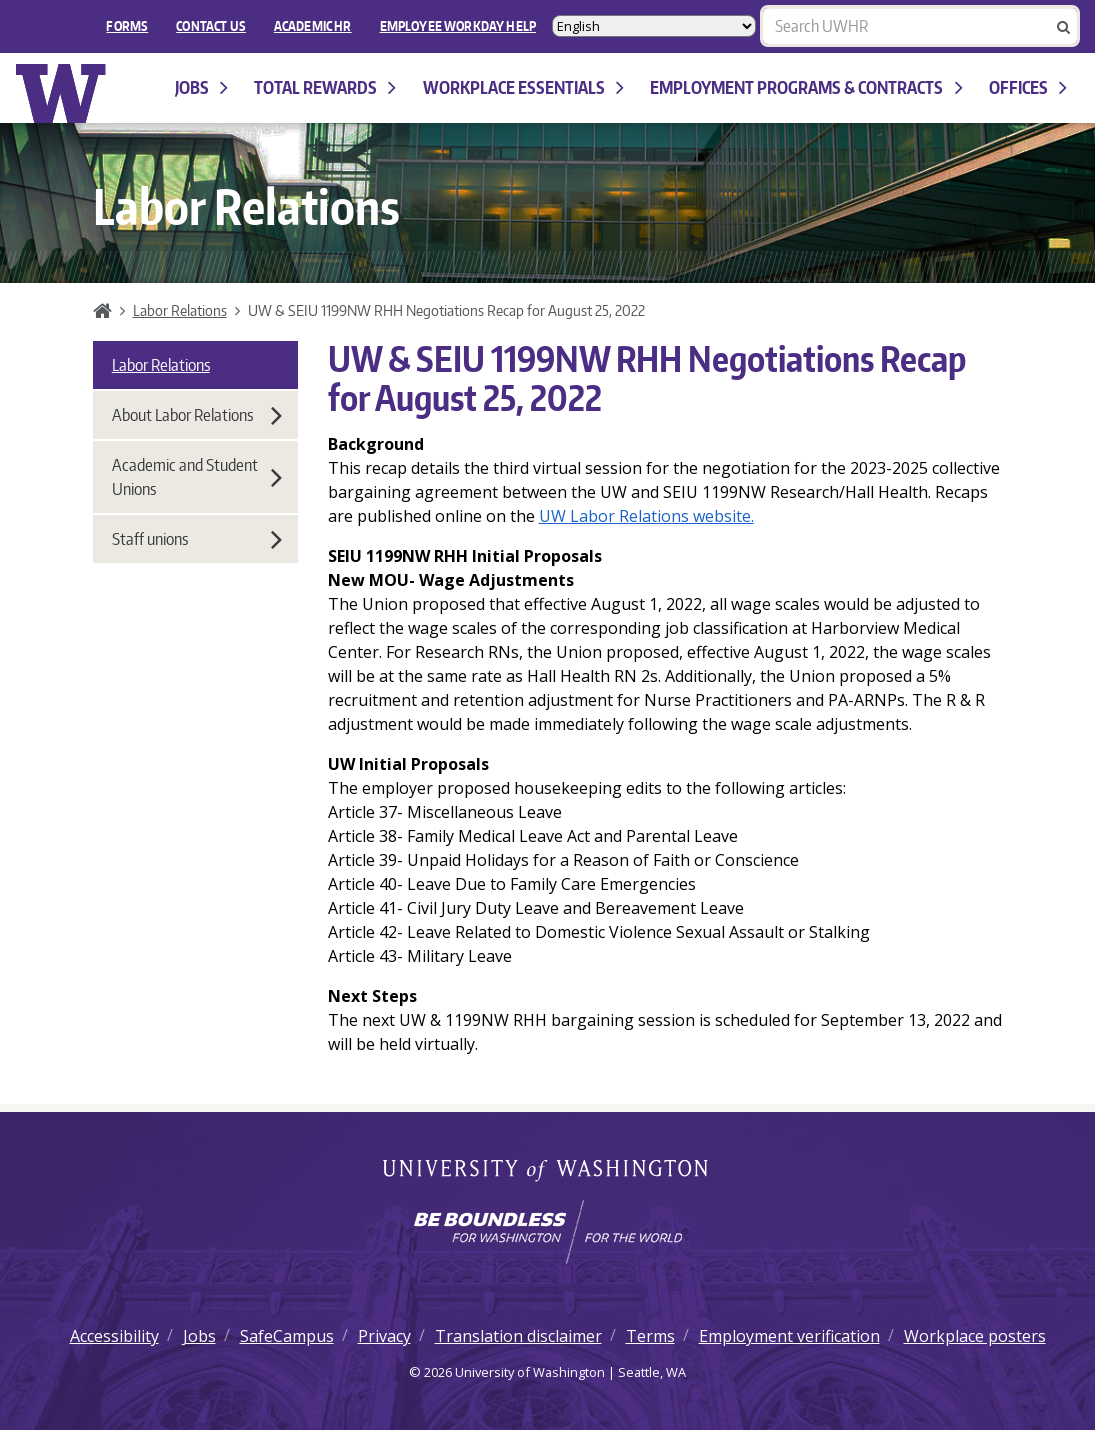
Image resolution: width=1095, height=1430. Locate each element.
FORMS (127, 26)
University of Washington (547, 1172)
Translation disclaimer (518, 1336)
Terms (650, 1336)
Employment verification (789, 1336)
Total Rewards (325, 87)
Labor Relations (180, 310)
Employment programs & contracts (806, 87)
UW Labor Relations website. (646, 516)
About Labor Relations (197, 415)
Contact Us (211, 26)
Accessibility (114, 1336)
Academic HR (313, 26)
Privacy (384, 1336)
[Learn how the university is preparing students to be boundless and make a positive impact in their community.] (547, 1232)
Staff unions (197, 539)
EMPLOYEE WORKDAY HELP (458, 26)
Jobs (201, 87)
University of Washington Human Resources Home (61, 93)
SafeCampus (287, 1336)
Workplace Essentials (523, 87)
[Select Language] (654, 26)
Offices (1028, 87)
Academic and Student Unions (197, 477)
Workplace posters (975, 1336)
